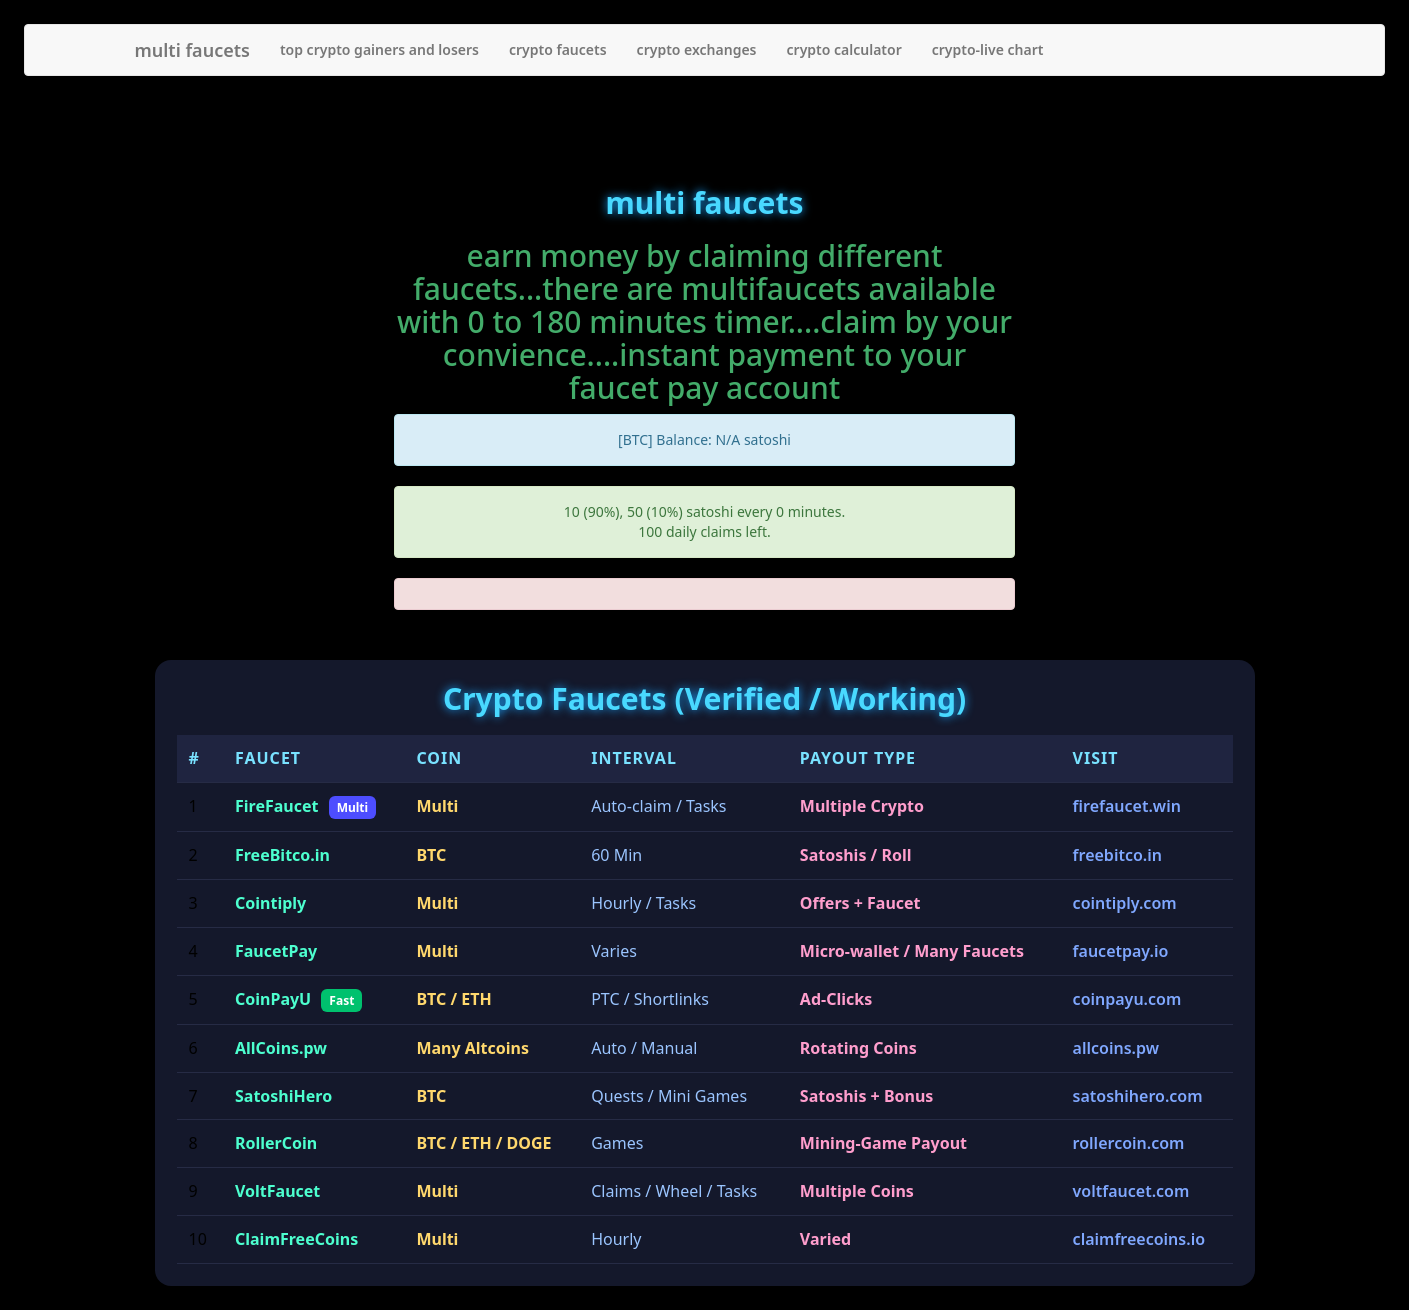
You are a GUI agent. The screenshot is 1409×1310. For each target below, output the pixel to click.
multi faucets (192, 50)
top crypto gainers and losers (379, 49)
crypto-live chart (988, 49)
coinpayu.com (1127, 999)
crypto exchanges (697, 49)
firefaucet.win (1127, 806)
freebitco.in (1117, 855)
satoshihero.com (1138, 1096)
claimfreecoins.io (1139, 1239)
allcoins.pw (1116, 1048)
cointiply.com (1125, 903)
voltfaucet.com (1131, 1191)
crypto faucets (558, 49)
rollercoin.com (1129, 1143)
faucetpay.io (1121, 951)
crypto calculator (844, 49)
